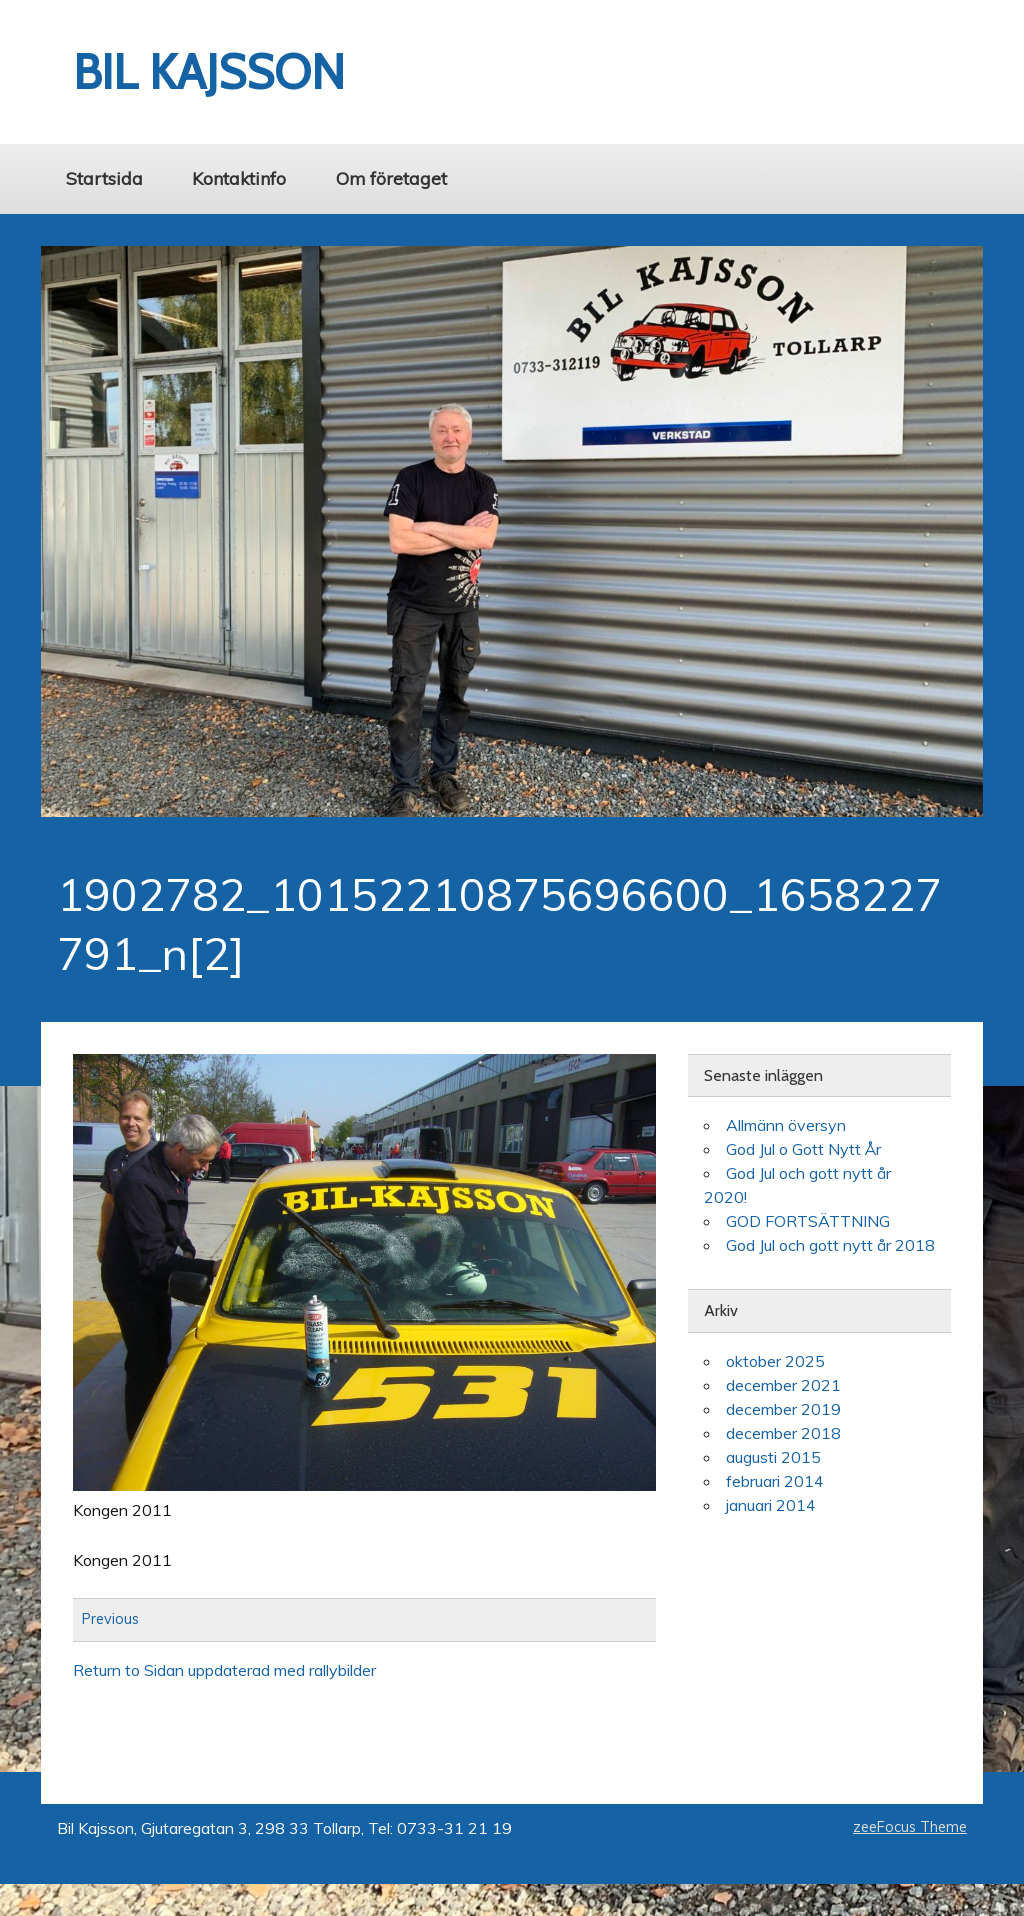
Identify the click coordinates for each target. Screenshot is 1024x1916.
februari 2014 (775, 1481)
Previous (110, 1620)
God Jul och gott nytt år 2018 (830, 1245)
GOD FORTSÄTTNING (808, 1221)
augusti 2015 (773, 1457)
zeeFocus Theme (910, 1827)
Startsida (104, 178)
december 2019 (783, 1409)
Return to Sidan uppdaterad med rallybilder (224, 1670)
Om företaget (391, 178)
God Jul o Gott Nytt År (803, 1149)
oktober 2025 (775, 1361)
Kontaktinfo (239, 178)
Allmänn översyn (786, 1125)
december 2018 (783, 1433)
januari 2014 (771, 1505)
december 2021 (783, 1385)
